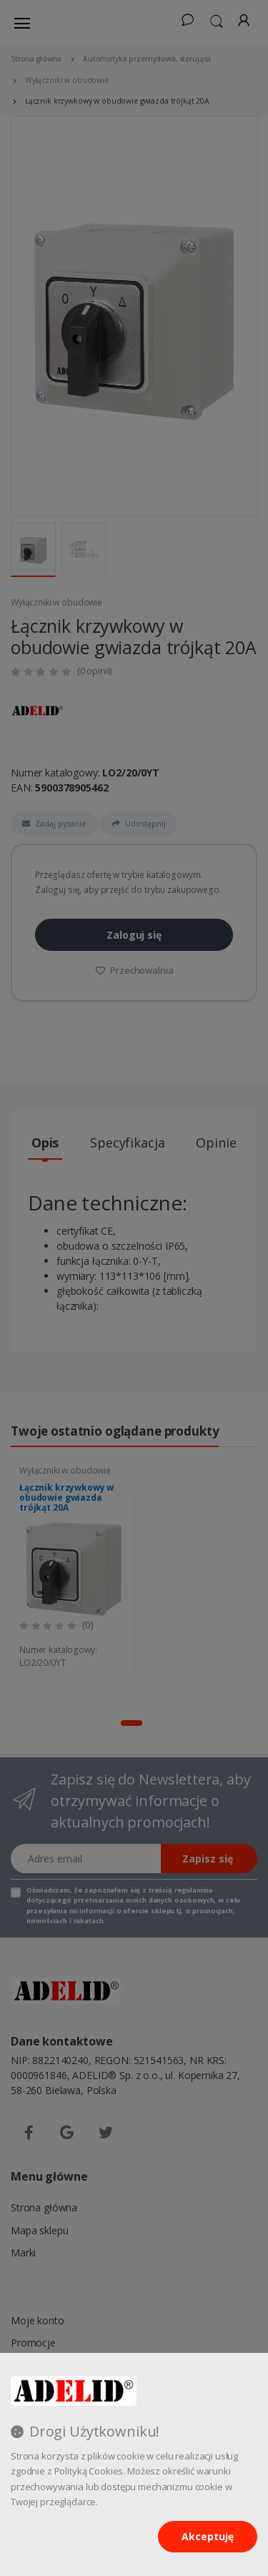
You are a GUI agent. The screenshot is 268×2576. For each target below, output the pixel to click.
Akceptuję (208, 2536)
